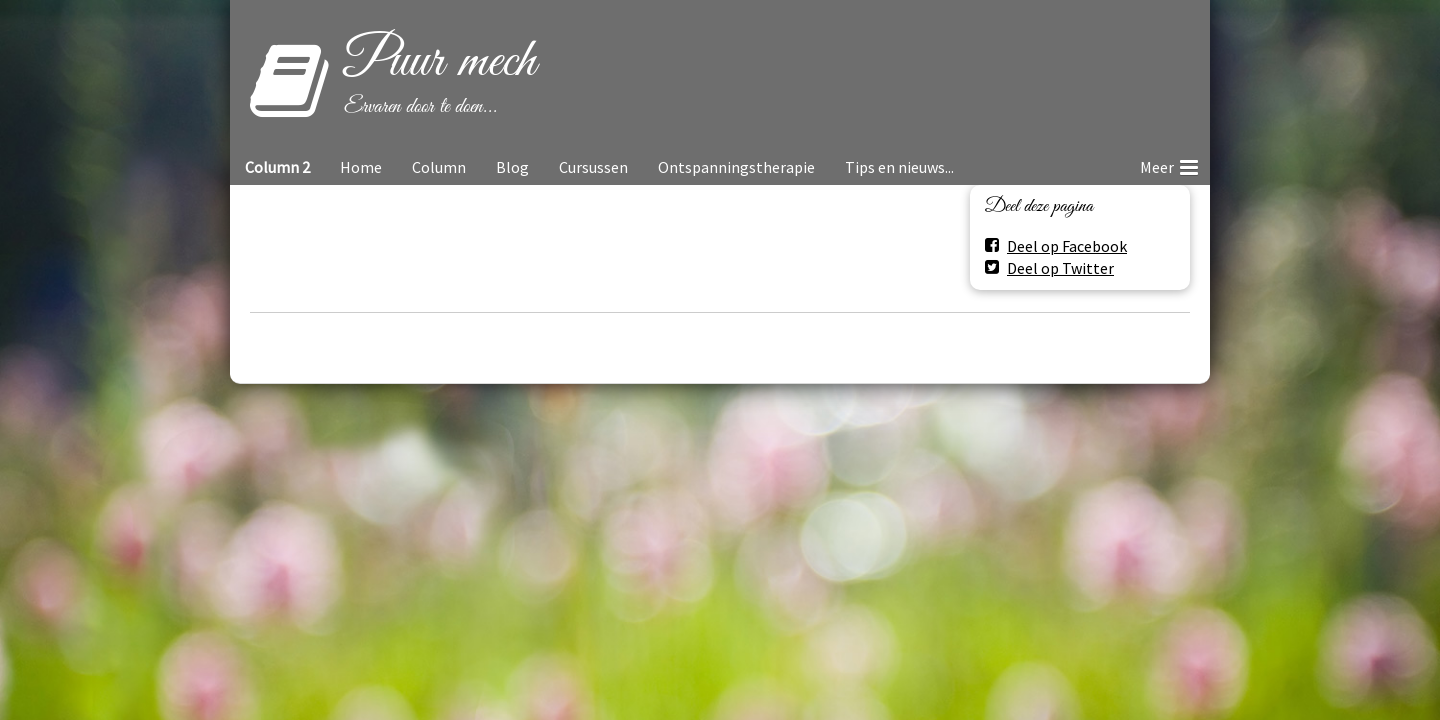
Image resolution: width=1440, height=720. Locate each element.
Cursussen (593, 167)
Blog (512, 167)
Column (439, 167)
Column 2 (277, 167)
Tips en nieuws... (899, 167)
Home (361, 167)
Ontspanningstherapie (736, 167)
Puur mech (440, 62)
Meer (1169, 164)
